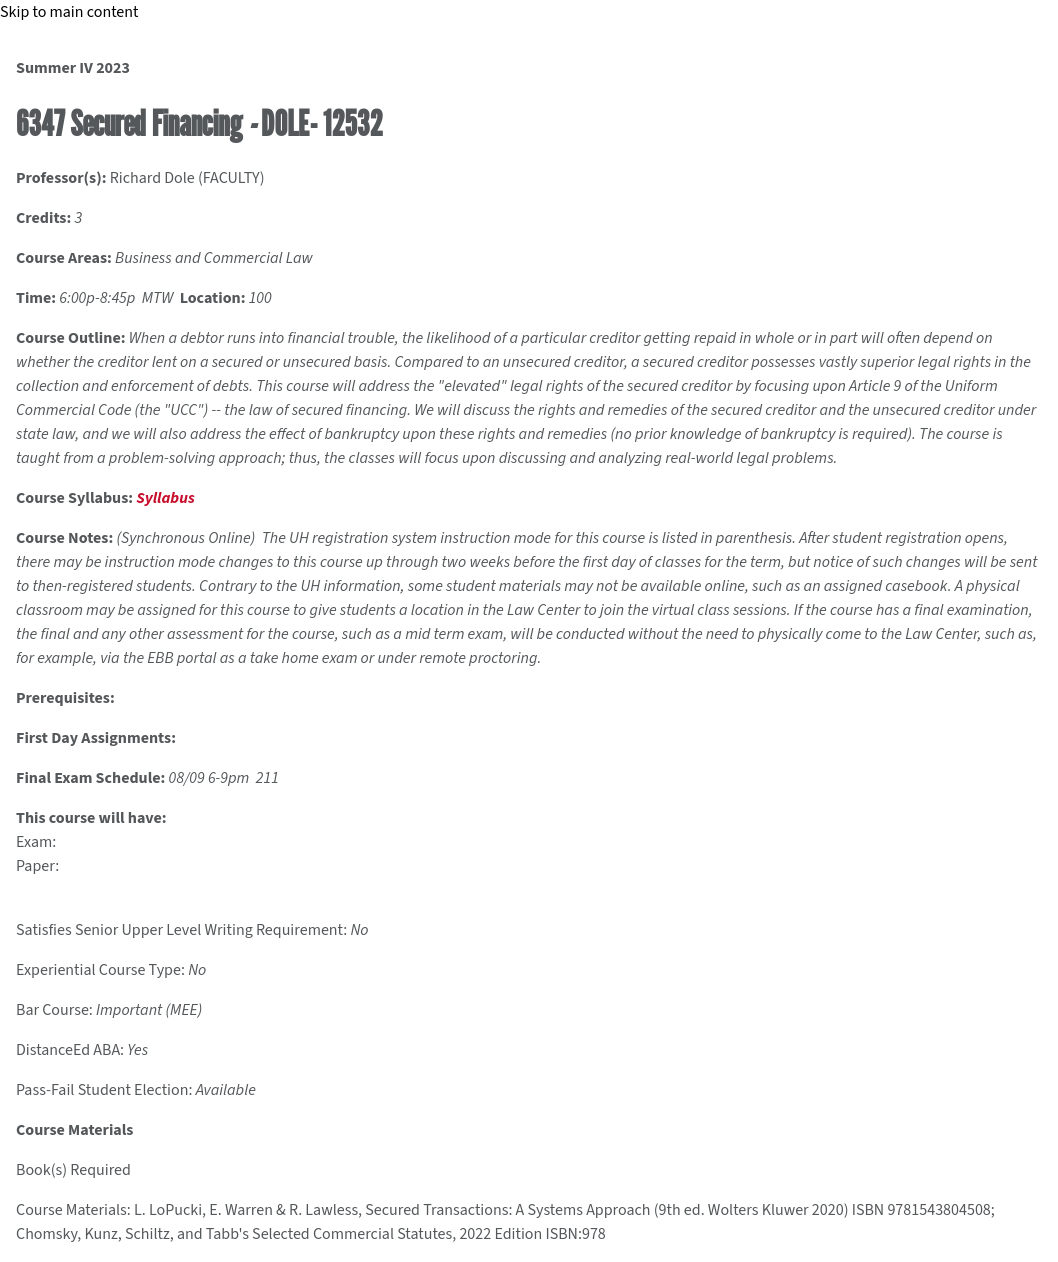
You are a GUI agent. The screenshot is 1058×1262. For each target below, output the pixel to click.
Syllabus (165, 498)
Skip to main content (69, 12)
